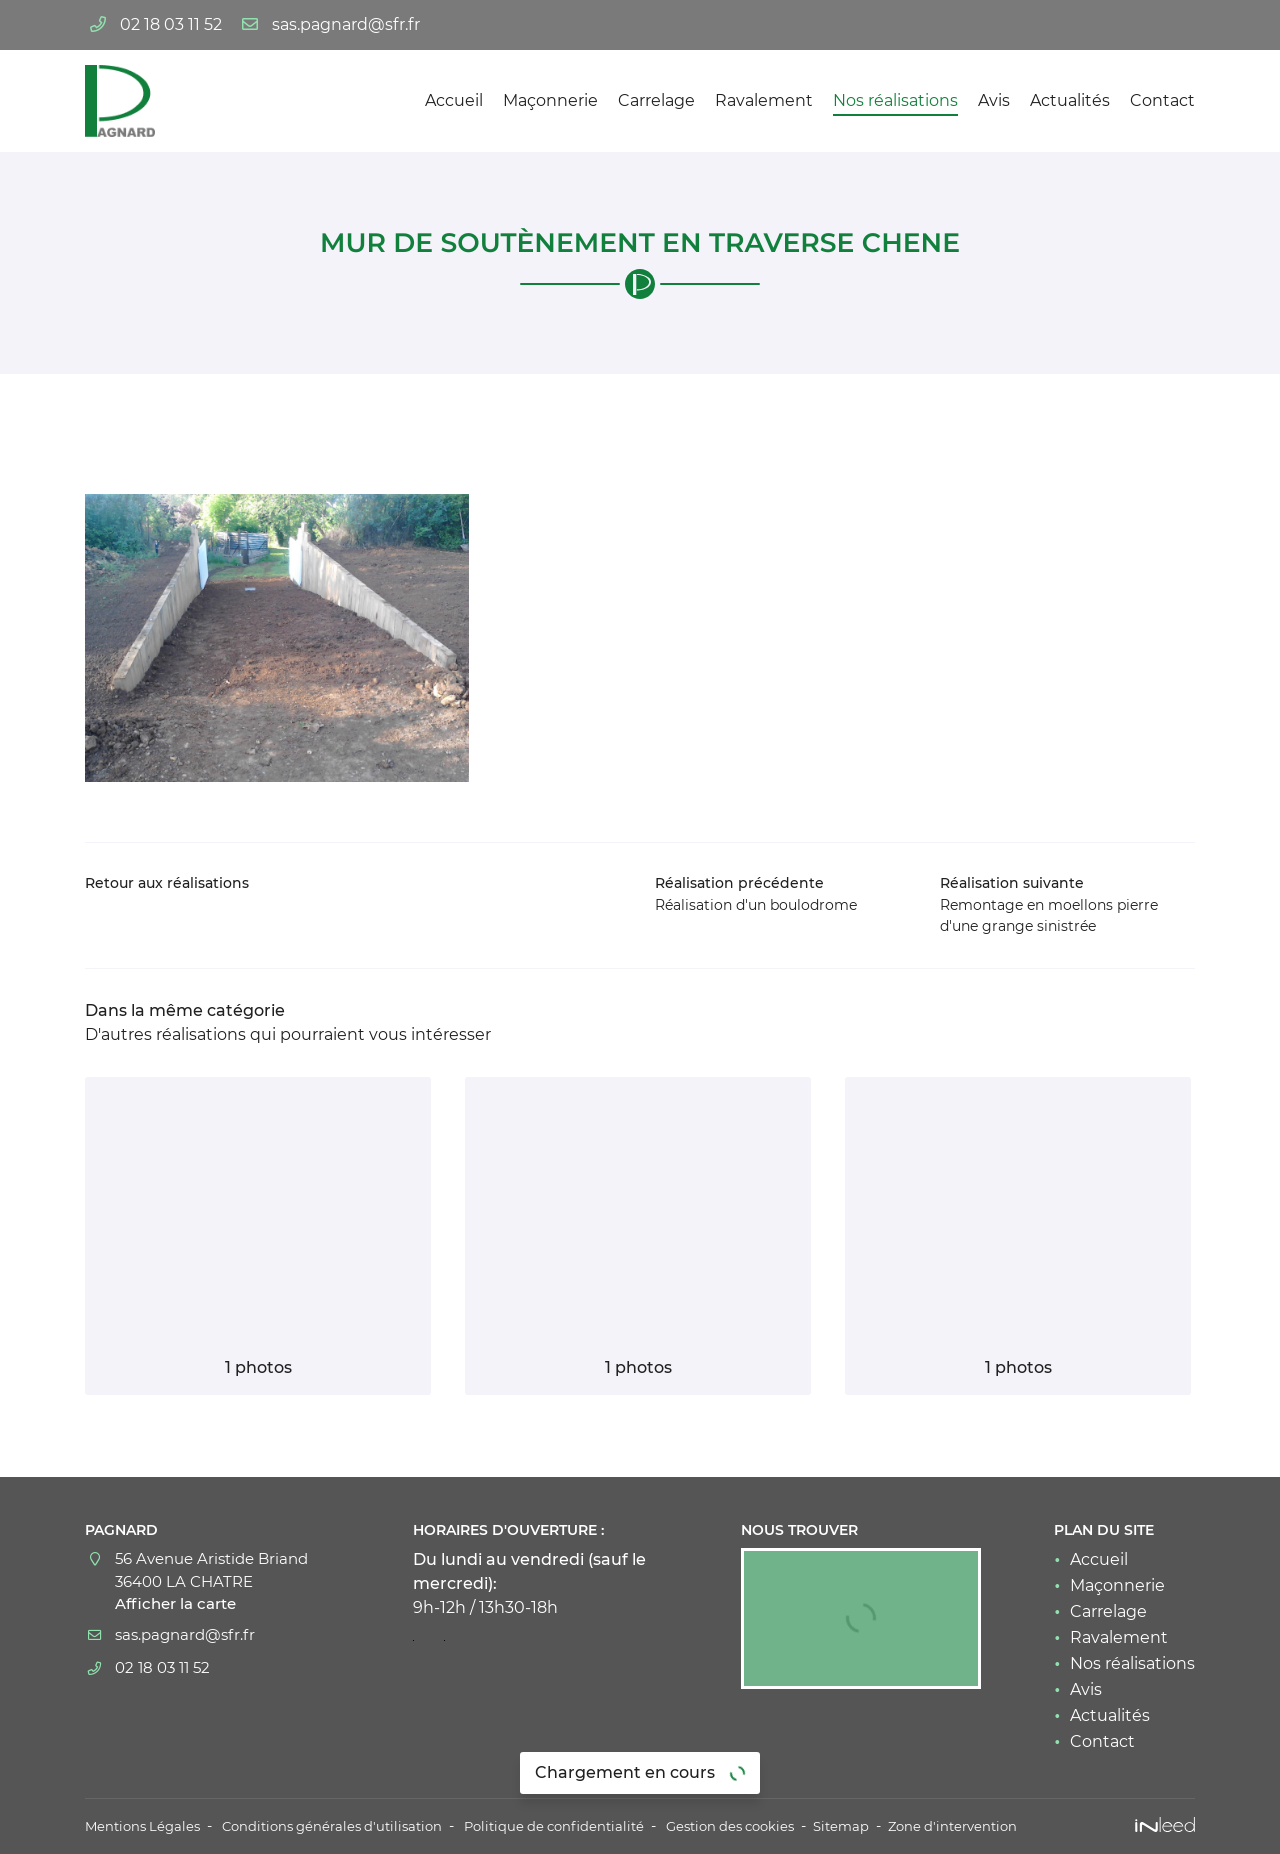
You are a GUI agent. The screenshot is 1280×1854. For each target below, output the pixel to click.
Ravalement (764, 100)
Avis (994, 100)
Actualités (1070, 100)
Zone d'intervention (1004, 1826)
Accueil (454, 100)
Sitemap (887, 1826)
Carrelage (656, 100)
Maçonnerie (550, 100)
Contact (1162, 100)
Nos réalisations (895, 100)
